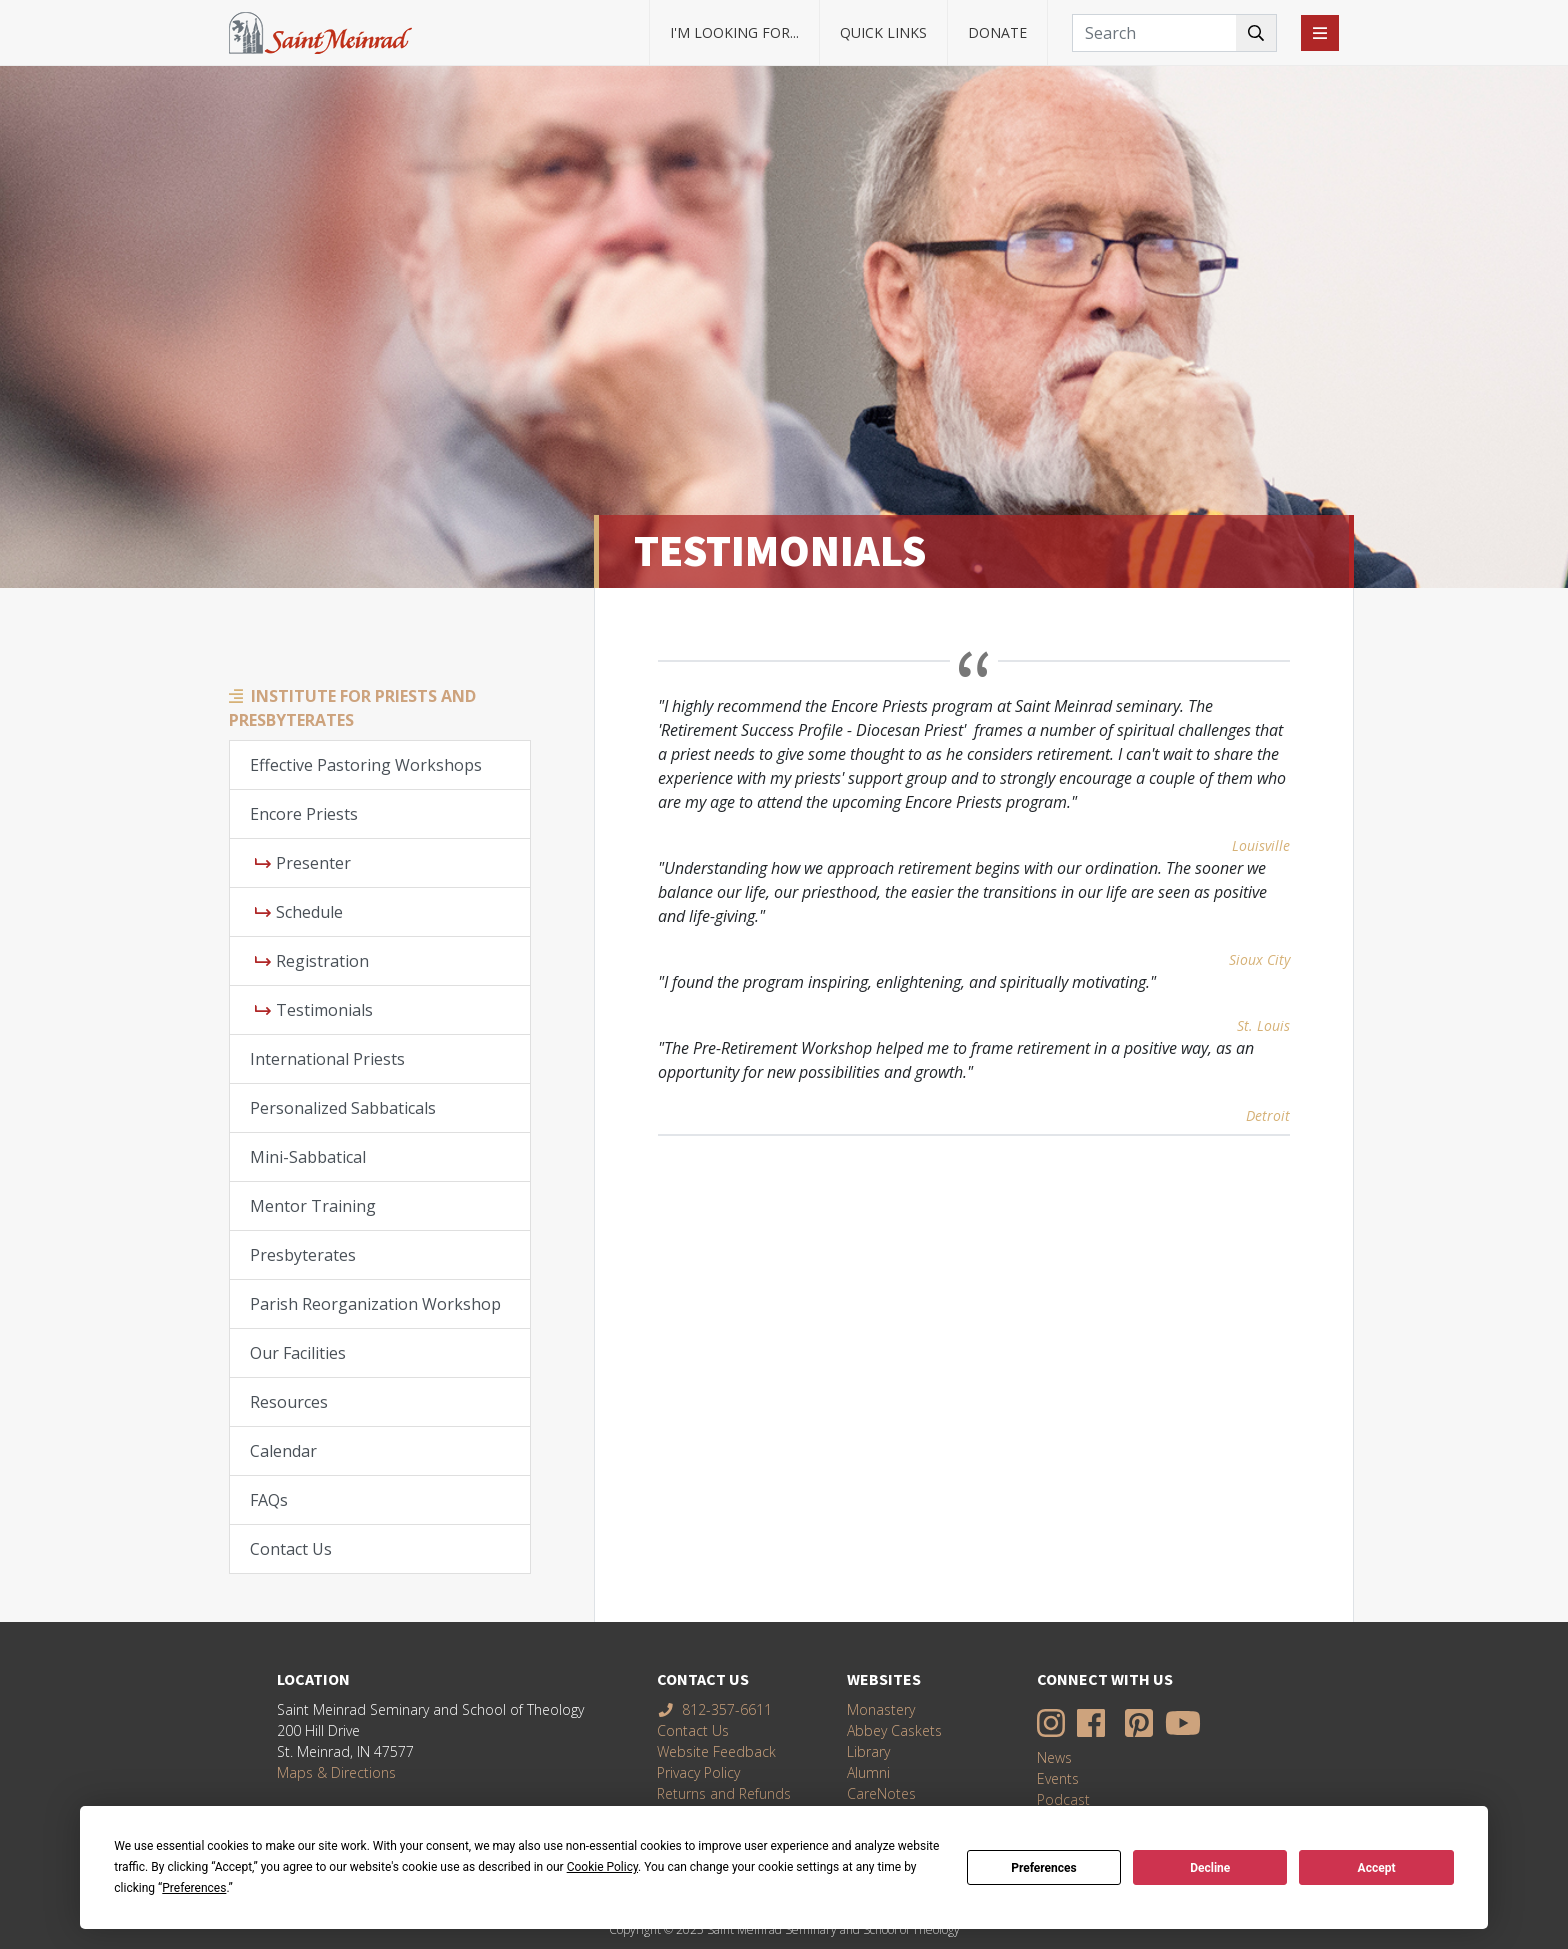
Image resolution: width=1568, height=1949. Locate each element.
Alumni (868, 1772)
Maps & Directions (336, 1772)
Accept (1377, 1868)
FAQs (269, 1500)
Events (1058, 1778)
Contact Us (291, 1549)
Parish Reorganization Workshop (375, 1304)
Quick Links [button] (883, 32)
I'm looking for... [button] (734, 32)
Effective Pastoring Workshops (366, 765)
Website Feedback (716, 1751)
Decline (1210, 1868)
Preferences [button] (194, 1888)
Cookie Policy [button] (602, 1867)
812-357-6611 (715, 1709)
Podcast (1063, 1799)
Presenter (303, 863)
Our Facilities (298, 1353)
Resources (289, 1402)
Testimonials (314, 1010)
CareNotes (881, 1793)
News (1054, 1757)
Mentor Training (313, 1206)
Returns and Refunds (724, 1793)
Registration (312, 961)
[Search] (1174, 33)
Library (868, 1751)
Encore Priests (304, 814)
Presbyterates (303, 1255)
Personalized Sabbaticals (343, 1108)
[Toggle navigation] (1320, 33)
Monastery (881, 1709)
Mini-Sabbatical (308, 1157)
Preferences (1044, 1868)
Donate (997, 32)
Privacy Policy (698, 1772)
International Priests (327, 1059)
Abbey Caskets (894, 1730)
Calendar (283, 1451)
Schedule (299, 912)
